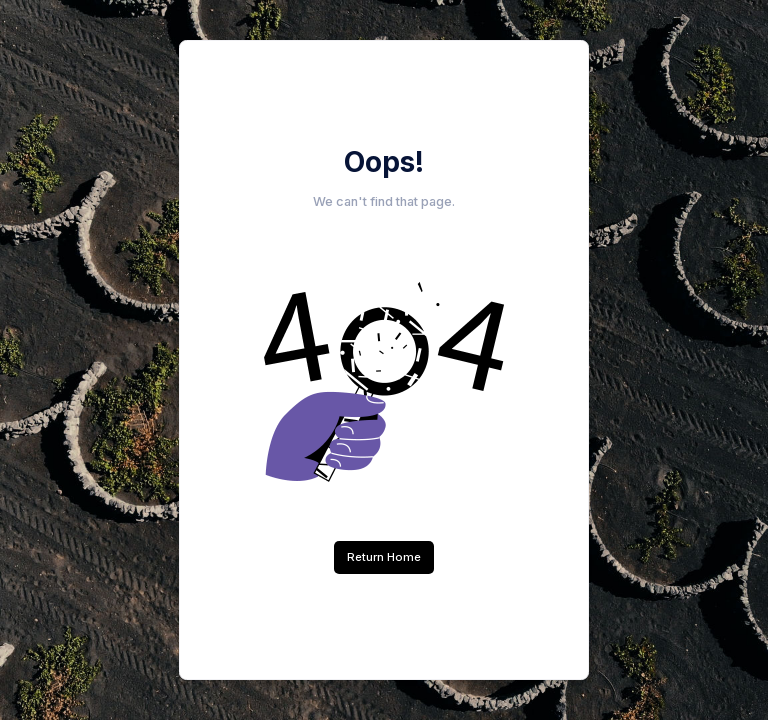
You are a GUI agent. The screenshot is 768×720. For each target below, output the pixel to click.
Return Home (384, 557)
